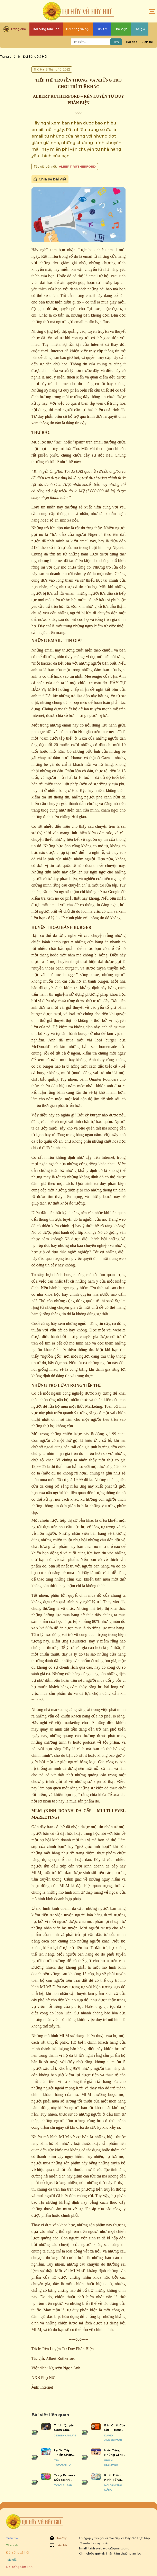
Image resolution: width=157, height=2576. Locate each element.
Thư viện (12, 2545)
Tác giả (11, 2559)
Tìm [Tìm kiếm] (116, 42)
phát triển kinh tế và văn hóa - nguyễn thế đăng (113, 2477)
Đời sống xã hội (17, 2552)
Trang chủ (8, 56)
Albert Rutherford (77, 166)
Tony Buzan (63, 2485)
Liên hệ (147, 42)
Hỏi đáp (132, 42)
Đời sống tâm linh (19, 2567)
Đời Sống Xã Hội (35, 56)
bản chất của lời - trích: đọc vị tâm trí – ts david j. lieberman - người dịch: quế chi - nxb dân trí (115, 2427)
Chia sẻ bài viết (52, 179)
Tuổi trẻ (12, 2538)
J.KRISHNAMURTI (65, 2435)
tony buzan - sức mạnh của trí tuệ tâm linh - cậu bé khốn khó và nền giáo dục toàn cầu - (64, 2477)
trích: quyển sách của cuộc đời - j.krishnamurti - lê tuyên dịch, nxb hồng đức (64, 2427)
